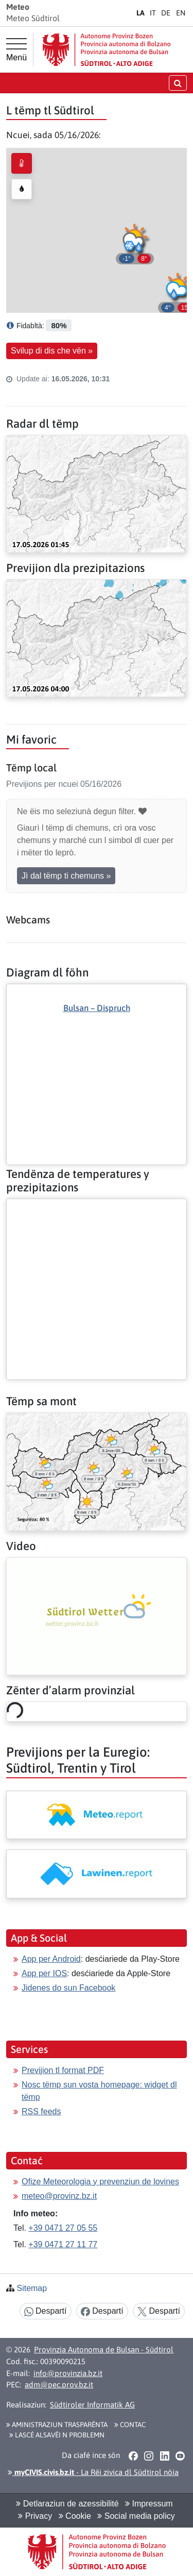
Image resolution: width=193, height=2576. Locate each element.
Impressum (149, 2503)
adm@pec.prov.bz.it (59, 2384)
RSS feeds (41, 2111)
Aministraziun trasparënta (57, 2424)
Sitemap (31, 2288)
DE (165, 13)
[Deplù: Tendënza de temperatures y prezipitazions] (96, 1207)
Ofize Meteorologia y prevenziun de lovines (100, 2181)
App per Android (51, 1959)
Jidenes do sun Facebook (68, 1987)
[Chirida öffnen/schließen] (178, 82)
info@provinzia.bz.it (67, 2373)
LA (140, 13)
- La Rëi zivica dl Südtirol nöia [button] (93, 2472)
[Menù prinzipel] (16, 50)
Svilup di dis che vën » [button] (52, 350)
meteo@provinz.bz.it (59, 2196)
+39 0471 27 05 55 (62, 2228)
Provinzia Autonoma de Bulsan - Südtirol (103, 2349)
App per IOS (44, 1973)
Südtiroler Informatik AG (92, 2404)
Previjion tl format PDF (63, 2070)
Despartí (45, 2311)
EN (180, 13)
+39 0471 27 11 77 (62, 2244)
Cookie (75, 2516)
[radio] (21, 163)
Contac (130, 2424)
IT (153, 13)
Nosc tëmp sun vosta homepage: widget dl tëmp (99, 2090)
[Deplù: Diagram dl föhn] (96, 1056)
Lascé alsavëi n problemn (56, 2435)
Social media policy (135, 2516)
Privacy (35, 2516)
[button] (177, 291)
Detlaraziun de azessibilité (67, 2503)
